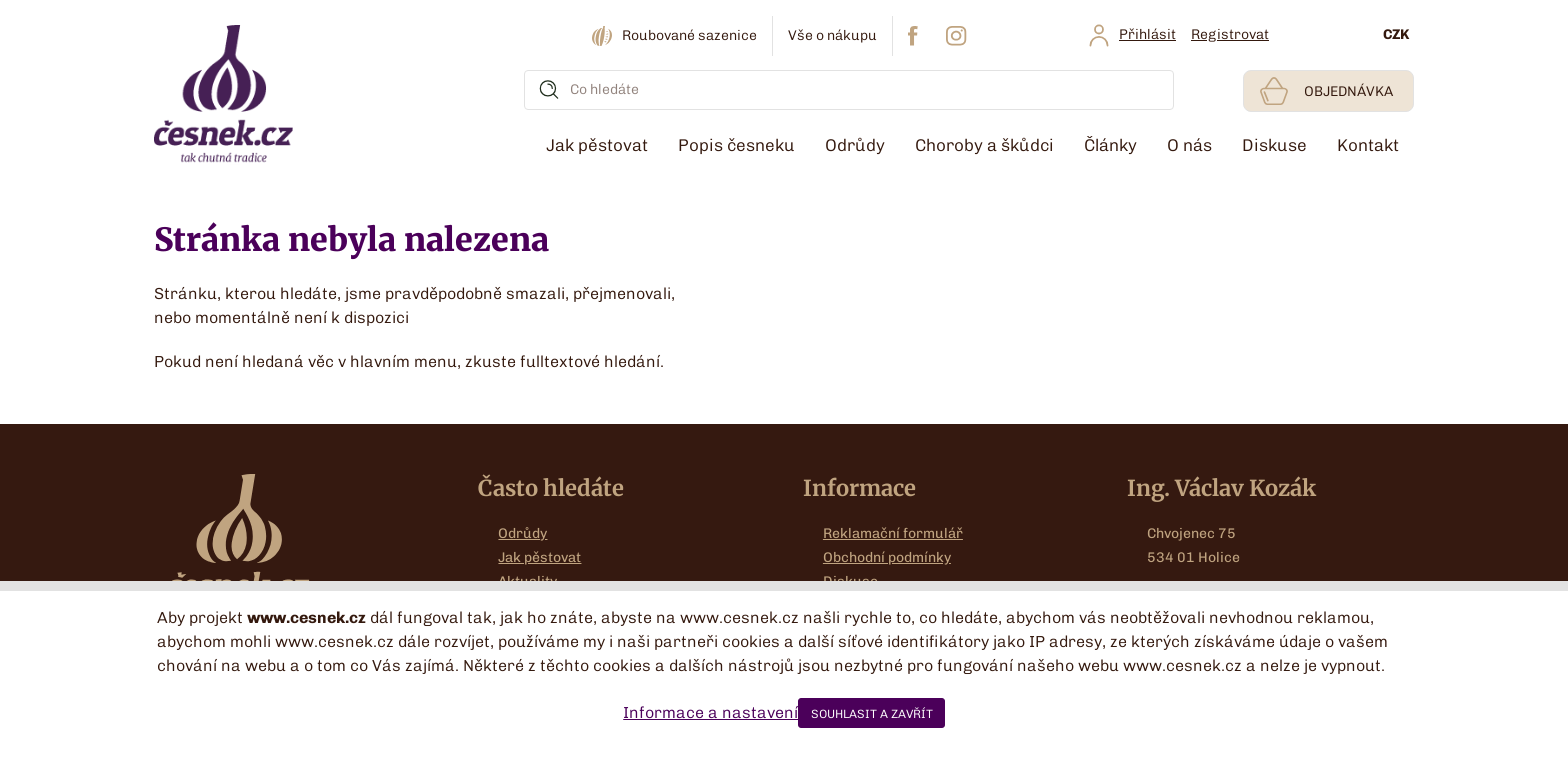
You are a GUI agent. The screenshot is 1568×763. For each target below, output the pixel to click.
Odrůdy (522, 533)
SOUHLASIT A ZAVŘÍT (872, 714)
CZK (1396, 34)
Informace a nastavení (710, 712)
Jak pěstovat (539, 557)
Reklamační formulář (893, 533)
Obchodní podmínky (887, 557)
